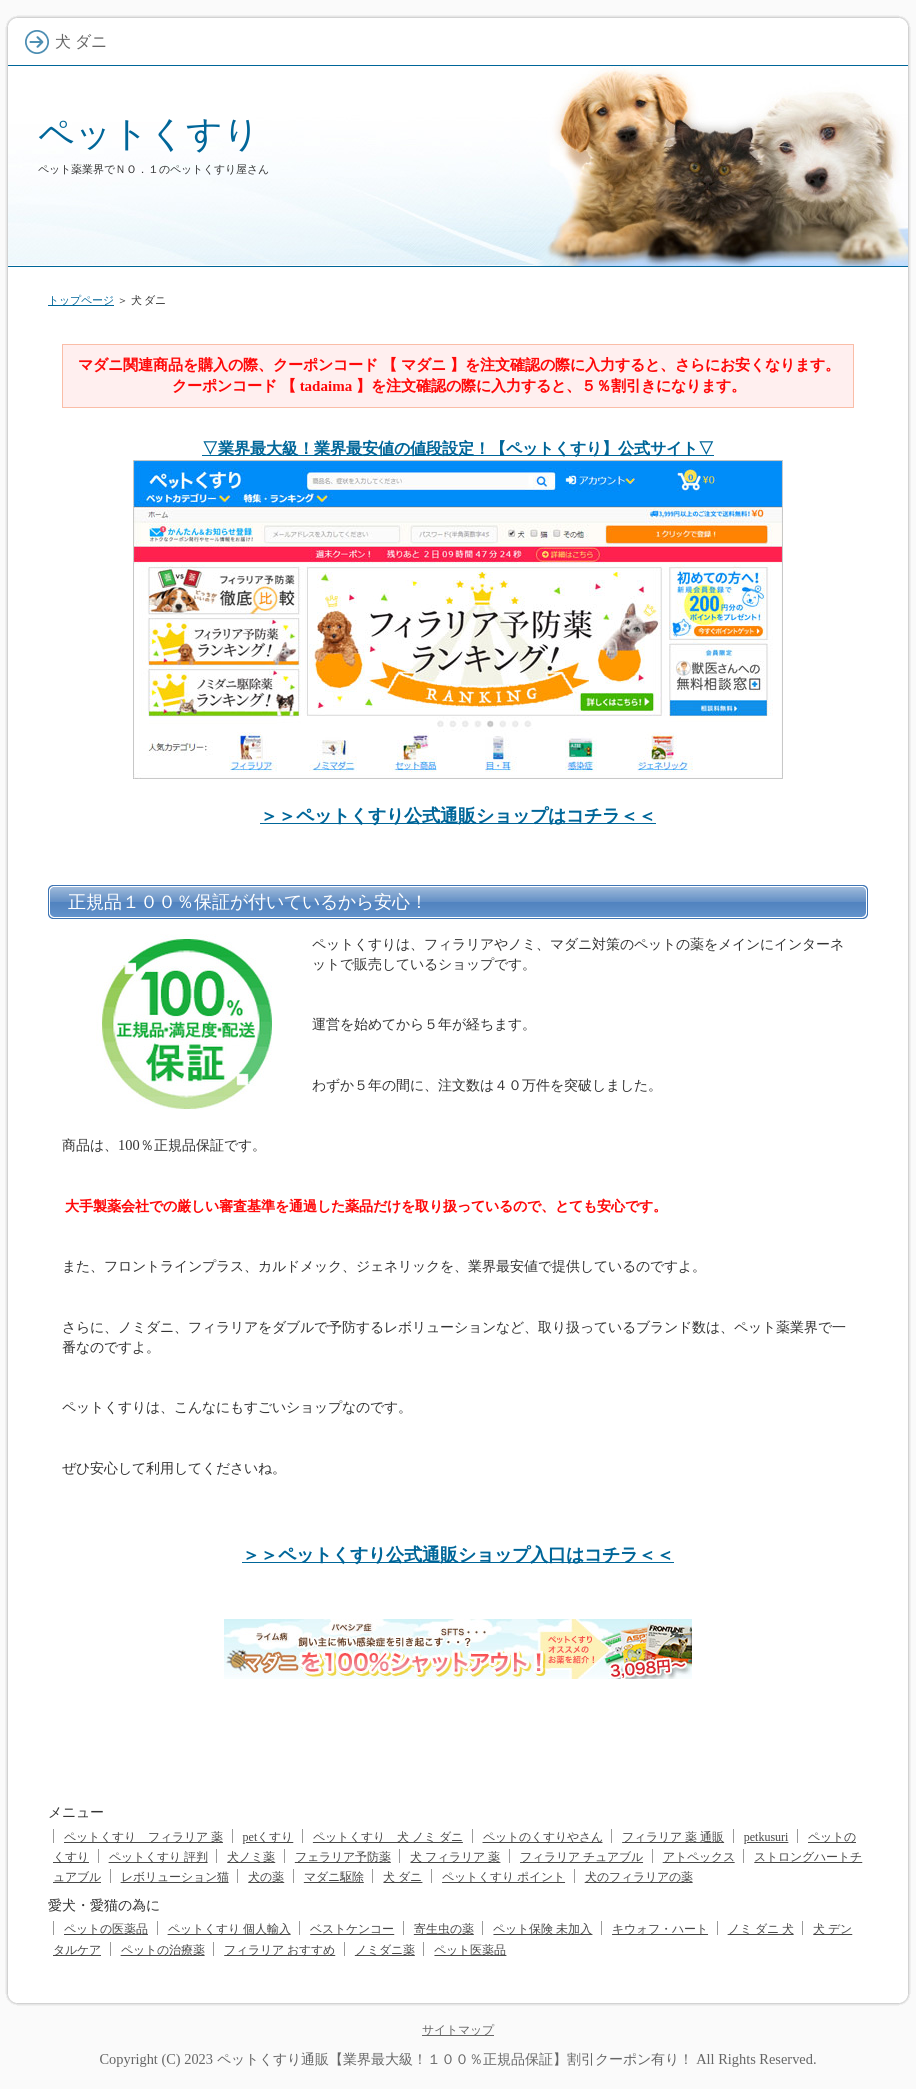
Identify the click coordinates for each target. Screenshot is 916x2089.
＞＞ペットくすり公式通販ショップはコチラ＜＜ (458, 816)
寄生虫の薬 (444, 1929)
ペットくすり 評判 (158, 1857)
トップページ (81, 300)
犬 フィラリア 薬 (455, 1857)
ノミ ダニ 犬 (761, 1929)
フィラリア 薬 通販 (673, 1837)
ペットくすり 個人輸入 (229, 1929)
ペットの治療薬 (163, 1950)
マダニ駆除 (334, 1877)
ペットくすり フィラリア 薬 (143, 1837)
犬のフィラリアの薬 (639, 1877)
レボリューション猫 (175, 1877)
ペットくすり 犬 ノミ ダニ (388, 1837)
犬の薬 (266, 1877)
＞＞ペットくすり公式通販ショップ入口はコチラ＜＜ (458, 1555)
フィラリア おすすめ (279, 1950)
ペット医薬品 (470, 1950)
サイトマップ (458, 2030)
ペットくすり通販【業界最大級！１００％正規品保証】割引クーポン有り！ (455, 2059)
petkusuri (766, 1837)
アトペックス (699, 1857)
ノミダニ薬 (385, 1950)
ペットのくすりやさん (543, 1837)
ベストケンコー (352, 1929)
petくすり (268, 1837)
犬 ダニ (402, 1877)
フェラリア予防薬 (343, 1857)
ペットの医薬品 (106, 1929)
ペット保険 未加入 (542, 1929)
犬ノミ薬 (251, 1857)
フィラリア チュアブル (581, 1857)
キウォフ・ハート (660, 1929)
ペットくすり (149, 133)
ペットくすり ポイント (503, 1877)
